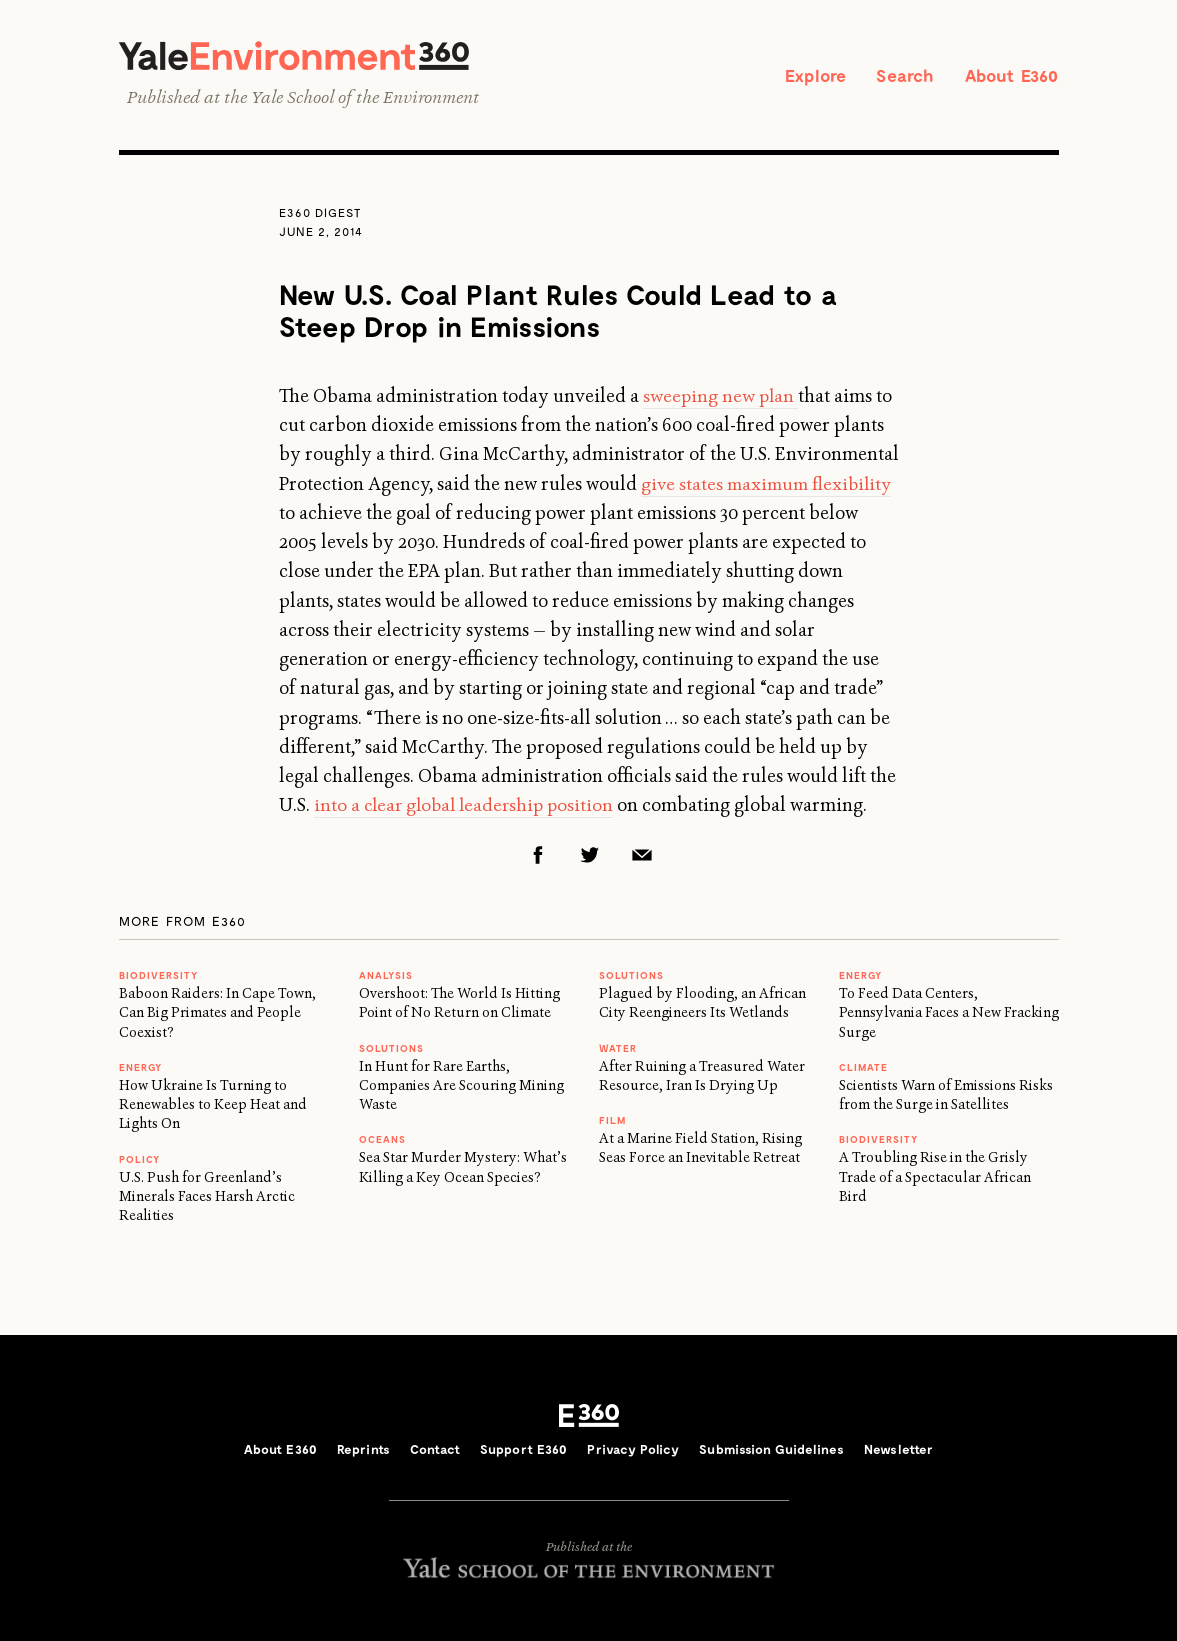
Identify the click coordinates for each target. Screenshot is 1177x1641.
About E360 (1008, 76)
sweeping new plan (722, 398)
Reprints (363, 1451)
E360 (589, 1417)
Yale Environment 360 (304, 56)
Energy (140, 1069)
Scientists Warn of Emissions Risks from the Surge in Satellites (946, 1096)
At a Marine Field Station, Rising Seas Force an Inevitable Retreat (700, 1149)
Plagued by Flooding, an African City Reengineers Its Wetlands (702, 1004)
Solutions (391, 1049)
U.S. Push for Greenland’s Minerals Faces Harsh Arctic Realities (207, 1197)
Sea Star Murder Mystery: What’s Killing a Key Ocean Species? (463, 1168)
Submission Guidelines (771, 1451)
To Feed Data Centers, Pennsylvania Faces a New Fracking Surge (949, 1014)
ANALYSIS (386, 977)
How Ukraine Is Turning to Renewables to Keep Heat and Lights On (213, 1106)
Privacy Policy (633, 1451)
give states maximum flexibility (769, 486)
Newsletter (898, 1451)
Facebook (538, 857)
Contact (435, 1451)
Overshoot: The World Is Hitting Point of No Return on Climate (459, 1004)
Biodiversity (158, 977)
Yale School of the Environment (365, 99)
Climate (863, 1069)
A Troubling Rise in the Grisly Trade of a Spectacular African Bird (935, 1178)
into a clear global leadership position (468, 807)
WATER (618, 1049)
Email (642, 857)
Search (897, 76)
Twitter (590, 857)
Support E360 (524, 1451)
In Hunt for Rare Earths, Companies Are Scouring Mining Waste (461, 1086)
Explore (802, 76)
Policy (139, 1160)
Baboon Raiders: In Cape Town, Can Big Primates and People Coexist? (217, 1014)
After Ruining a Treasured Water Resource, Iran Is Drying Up (702, 1076)
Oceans (382, 1141)
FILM (612, 1122)
